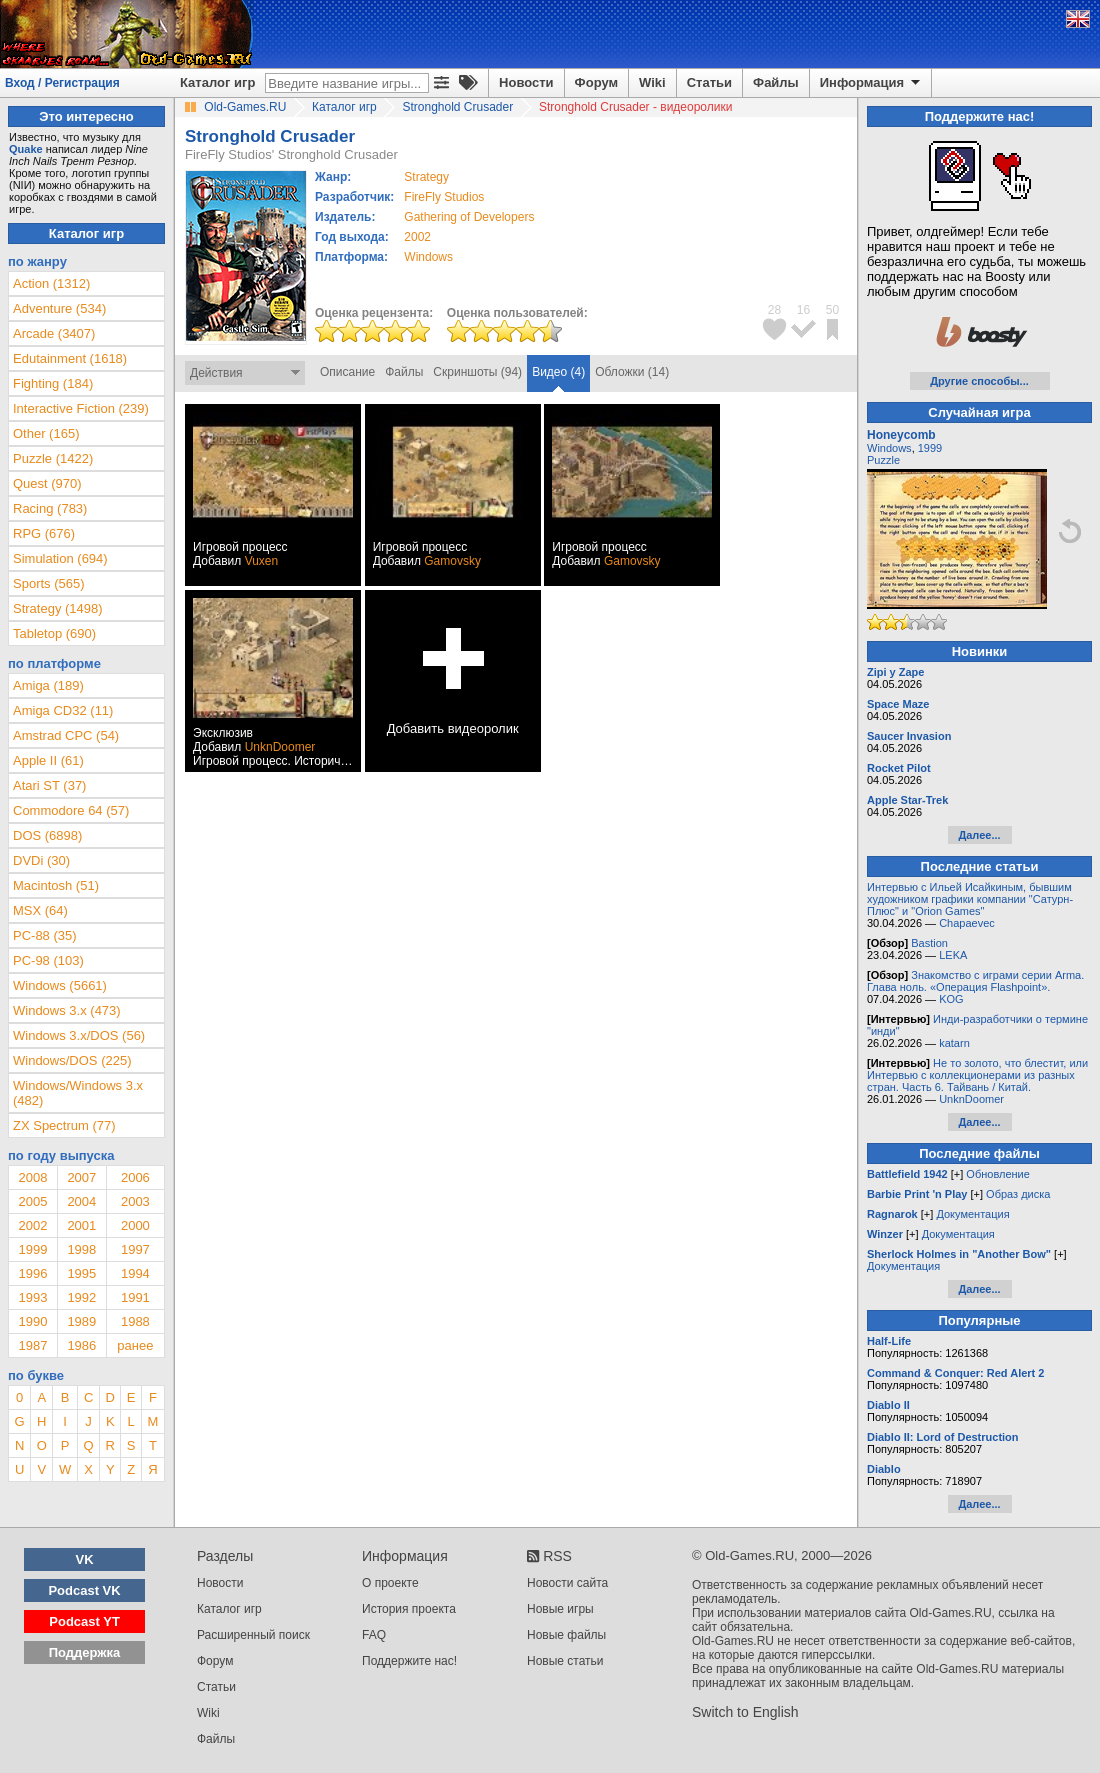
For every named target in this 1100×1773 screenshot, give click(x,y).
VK (85, 1559)
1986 (81, 1345)
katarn (954, 1043)
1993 (32, 1297)
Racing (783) (50, 508)
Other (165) (46, 433)
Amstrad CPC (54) (66, 735)
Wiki (652, 82)
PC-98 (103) (48, 960)
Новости (526, 82)
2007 (81, 1177)
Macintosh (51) (56, 885)
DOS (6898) (47, 835)
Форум (596, 82)
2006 (135, 1177)
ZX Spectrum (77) (64, 1125)
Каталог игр (217, 82)
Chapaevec (967, 923)
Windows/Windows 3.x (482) (78, 1093)
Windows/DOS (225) (72, 1060)
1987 (32, 1345)
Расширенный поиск (253, 1635)
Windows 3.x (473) (67, 1010)
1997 (135, 1249)
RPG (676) (44, 533)
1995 (81, 1273)
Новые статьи (565, 1661)
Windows (889, 448)
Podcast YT (84, 1621)
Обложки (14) (632, 372)
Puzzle (883, 460)
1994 (135, 1273)
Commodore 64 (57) (71, 810)
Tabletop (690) (54, 633)
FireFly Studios (444, 197)
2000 (135, 1225)
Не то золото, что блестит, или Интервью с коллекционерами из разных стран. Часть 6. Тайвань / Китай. (977, 1075)
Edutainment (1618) (70, 358)
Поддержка (85, 1652)
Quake (26, 149)
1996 (32, 1273)
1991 (135, 1297)
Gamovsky (452, 561)
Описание (347, 372)
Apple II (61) (48, 760)
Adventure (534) (59, 308)
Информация (871, 83)
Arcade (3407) (54, 333)
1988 (135, 1321)
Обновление (998, 1174)
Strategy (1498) (58, 608)
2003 (135, 1201)
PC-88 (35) (45, 935)
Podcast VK (84, 1590)
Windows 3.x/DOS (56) (79, 1035)
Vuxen (262, 561)
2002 (417, 237)
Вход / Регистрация (62, 83)
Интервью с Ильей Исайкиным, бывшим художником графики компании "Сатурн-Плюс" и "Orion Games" (970, 899)
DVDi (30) (41, 860)
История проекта (409, 1609)
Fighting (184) (53, 383)
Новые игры (560, 1609)
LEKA (953, 955)
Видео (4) (558, 372)
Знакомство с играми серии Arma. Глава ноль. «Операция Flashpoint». (975, 981)
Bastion (929, 943)
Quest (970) (47, 483)
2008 (32, 1177)
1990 (32, 1321)
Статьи (709, 82)
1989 (81, 1321)
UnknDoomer (280, 747)
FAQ (374, 1635)
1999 (32, 1249)
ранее (135, 1345)
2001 (81, 1225)
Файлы (776, 82)
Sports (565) (49, 583)
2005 (32, 1201)
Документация (972, 1214)
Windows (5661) (60, 985)
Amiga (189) (48, 685)
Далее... (979, 835)
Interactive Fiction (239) (81, 408)
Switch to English (745, 1712)
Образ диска (1018, 1194)
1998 (81, 1249)
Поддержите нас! (409, 1661)
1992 (81, 1297)
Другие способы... (979, 381)
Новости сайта (567, 1583)
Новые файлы (566, 1635)
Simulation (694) (60, 558)
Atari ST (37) (49, 785)
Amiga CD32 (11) (63, 710)
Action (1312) (51, 283)
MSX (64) (40, 910)
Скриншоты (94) (477, 372)
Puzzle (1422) (53, 458)
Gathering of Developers (469, 217)
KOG (951, 999)
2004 (81, 1201)
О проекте (390, 1583)
